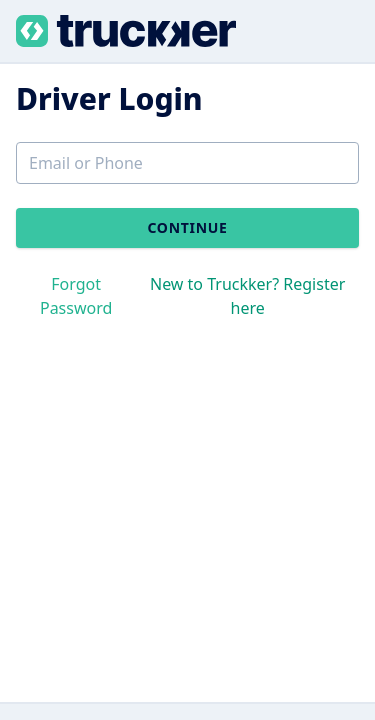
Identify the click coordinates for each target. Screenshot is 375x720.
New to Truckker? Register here (247, 296)
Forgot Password (76, 296)
